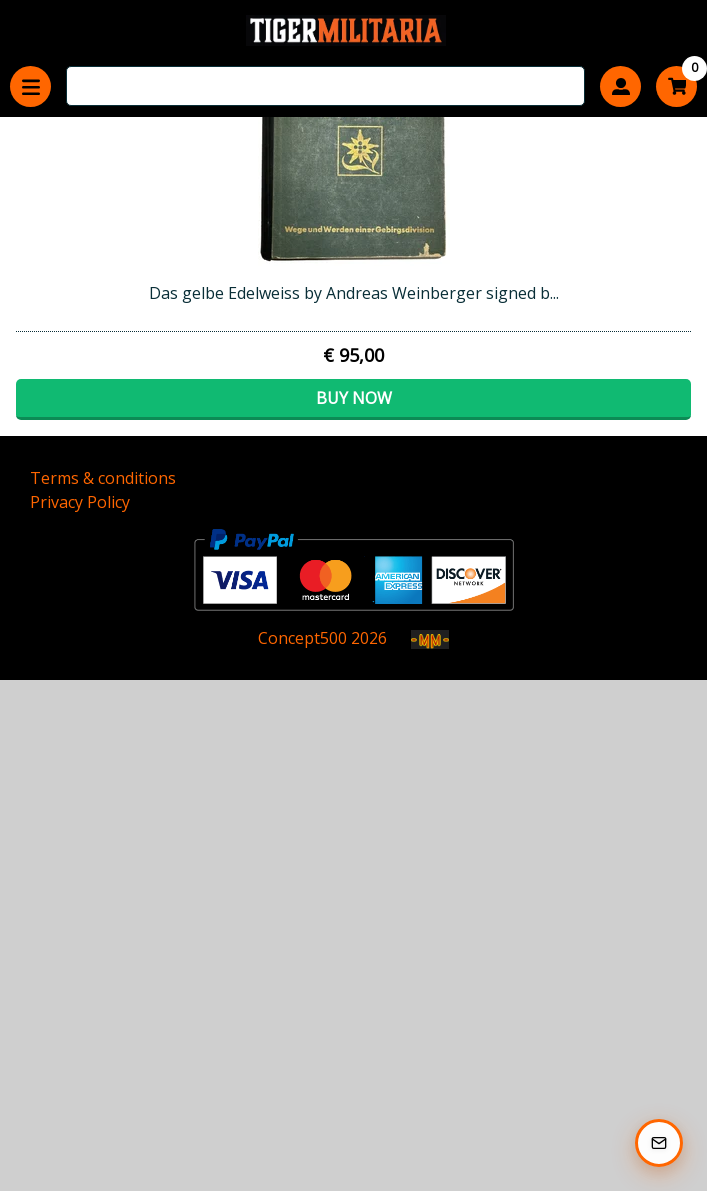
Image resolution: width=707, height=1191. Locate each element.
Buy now (354, 398)
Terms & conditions (103, 478)
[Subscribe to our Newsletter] (659, 1143)
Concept (302, 638)
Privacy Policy (80, 502)
